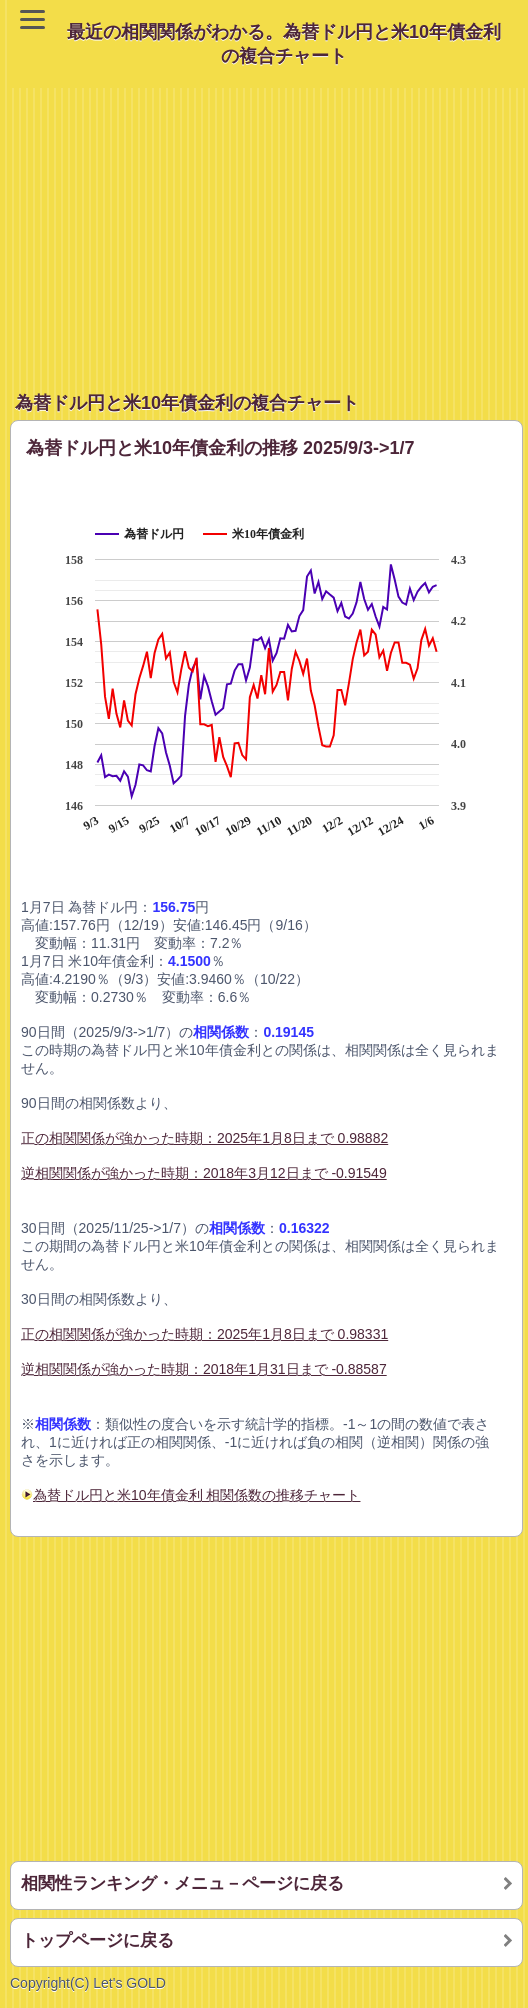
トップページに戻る (97, 1940)
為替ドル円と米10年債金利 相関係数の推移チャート (196, 1495)
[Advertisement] (269, 228)
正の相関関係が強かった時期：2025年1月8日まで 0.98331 (204, 1334)
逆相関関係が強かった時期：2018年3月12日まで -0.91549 (204, 1173)
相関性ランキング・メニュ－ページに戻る (182, 1883)
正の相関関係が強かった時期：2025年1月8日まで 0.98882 (204, 1138)
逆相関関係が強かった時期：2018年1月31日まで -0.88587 (204, 1369)
